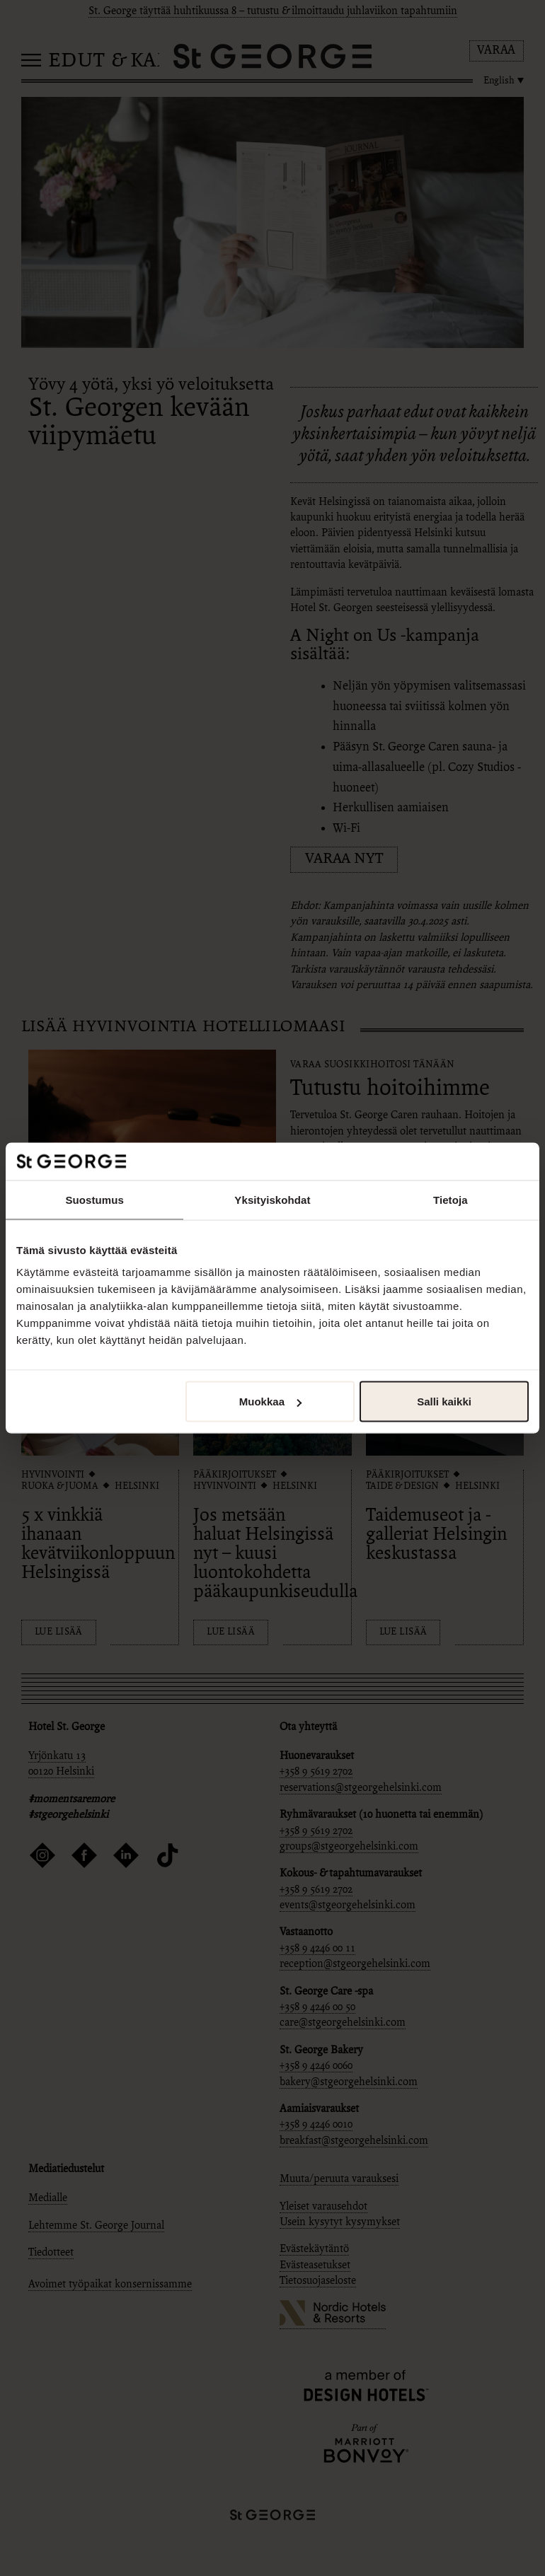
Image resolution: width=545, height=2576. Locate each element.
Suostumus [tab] (94, 1199)
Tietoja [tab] (450, 1199)
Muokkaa (270, 1402)
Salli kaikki (444, 1402)
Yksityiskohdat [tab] (272, 1199)
